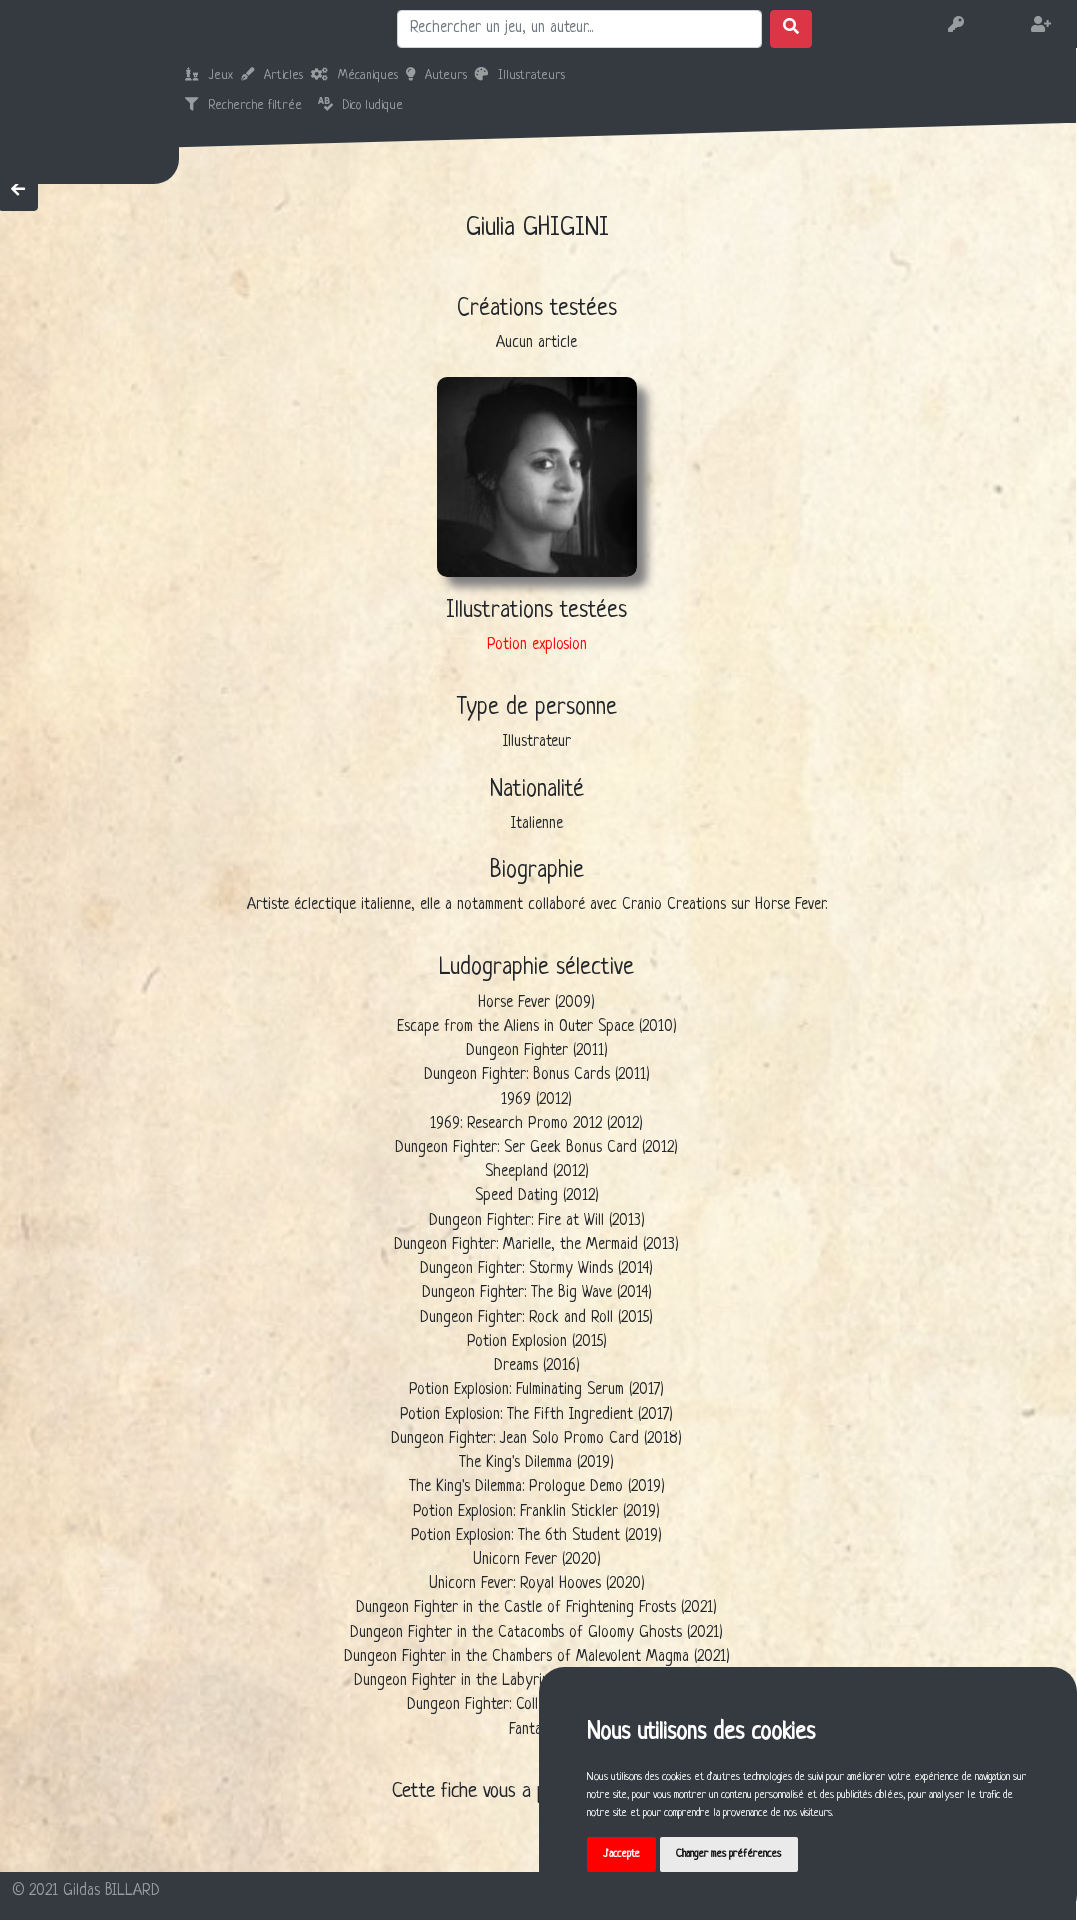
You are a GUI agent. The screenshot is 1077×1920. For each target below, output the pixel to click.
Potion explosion (537, 645)
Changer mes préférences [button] (728, 1854)
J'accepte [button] (621, 1854)
